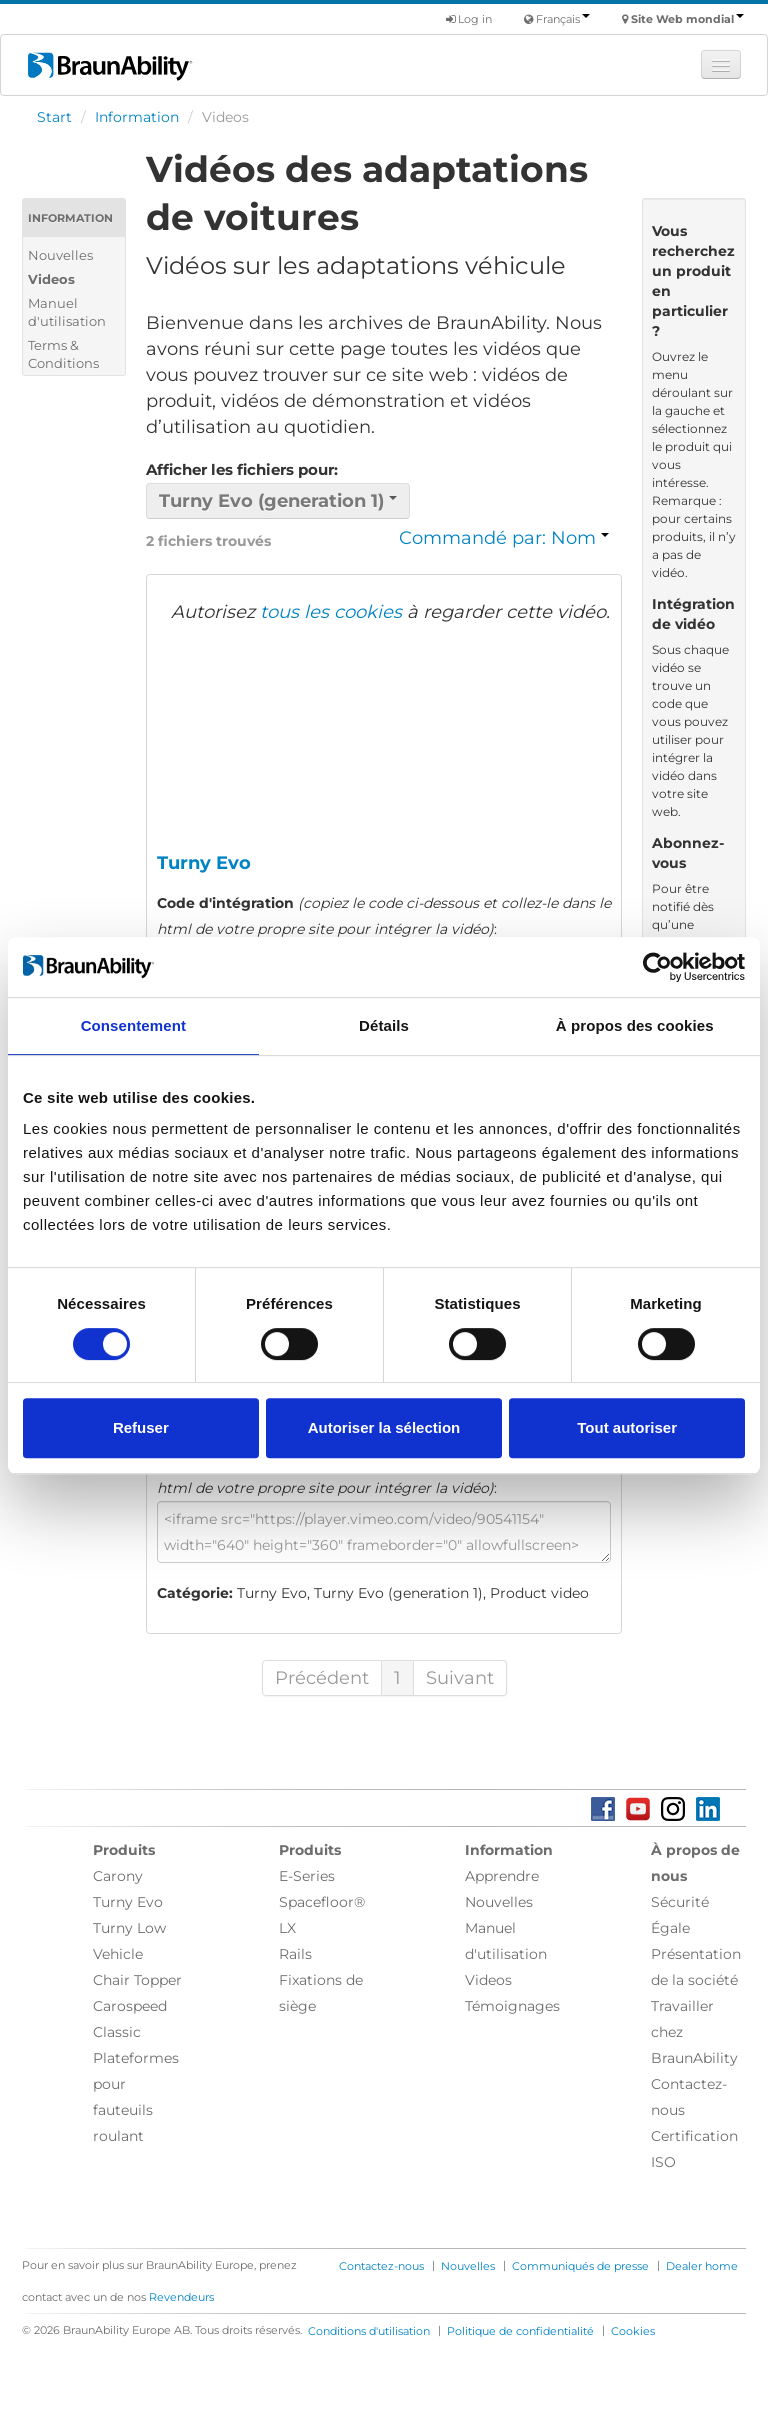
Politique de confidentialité (520, 2331)
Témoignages (512, 2006)
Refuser (141, 1427)
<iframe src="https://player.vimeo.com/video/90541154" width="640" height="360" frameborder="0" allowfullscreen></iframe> (384, 1532)
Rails (295, 1954)
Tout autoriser (627, 1427)
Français (563, 19)
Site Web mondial (687, 19)
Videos (51, 279)
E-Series (307, 1876)
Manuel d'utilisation (67, 312)
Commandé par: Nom (504, 538)
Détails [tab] (384, 1025)
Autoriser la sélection (384, 1427)
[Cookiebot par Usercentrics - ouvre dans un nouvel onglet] (657, 967)
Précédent (322, 1678)
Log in (469, 19)
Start (54, 117)
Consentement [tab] (133, 1025)
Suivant (460, 1678)
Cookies (633, 2331)
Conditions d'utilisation (369, 2331)
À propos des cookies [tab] (635, 1025)
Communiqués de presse (580, 2266)
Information (137, 117)
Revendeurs (181, 2297)
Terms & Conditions (63, 354)
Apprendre (502, 1876)
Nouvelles (60, 255)
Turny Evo (128, 1902)
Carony (118, 1876)
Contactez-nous (381, 2266)
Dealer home (702, 2266)
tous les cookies (331, 612)
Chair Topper (137, 1980)
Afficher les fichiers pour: (242, 469)
